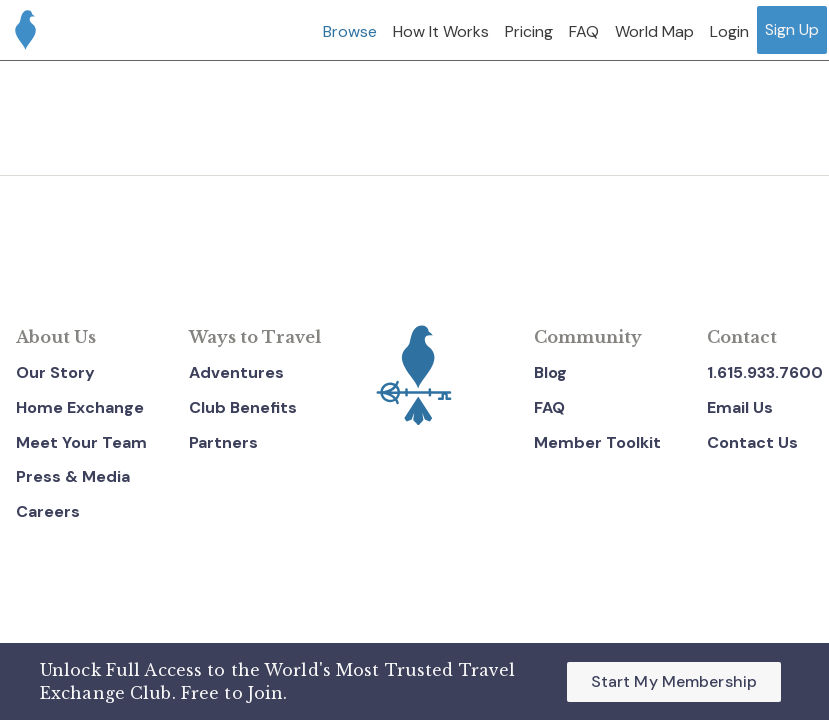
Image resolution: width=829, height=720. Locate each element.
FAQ (549, 407)
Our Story (55, 372)
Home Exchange (80, 407)
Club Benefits (243, 407)
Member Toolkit (597, 442)
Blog (550, 372)
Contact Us (752, 442)
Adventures (236, 372)
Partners (223, 442)
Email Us (740, 407)
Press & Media (73, 476)
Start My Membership (674, 681)
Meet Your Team (81, 442)
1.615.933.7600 (765, 372)
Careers (48, 511)
